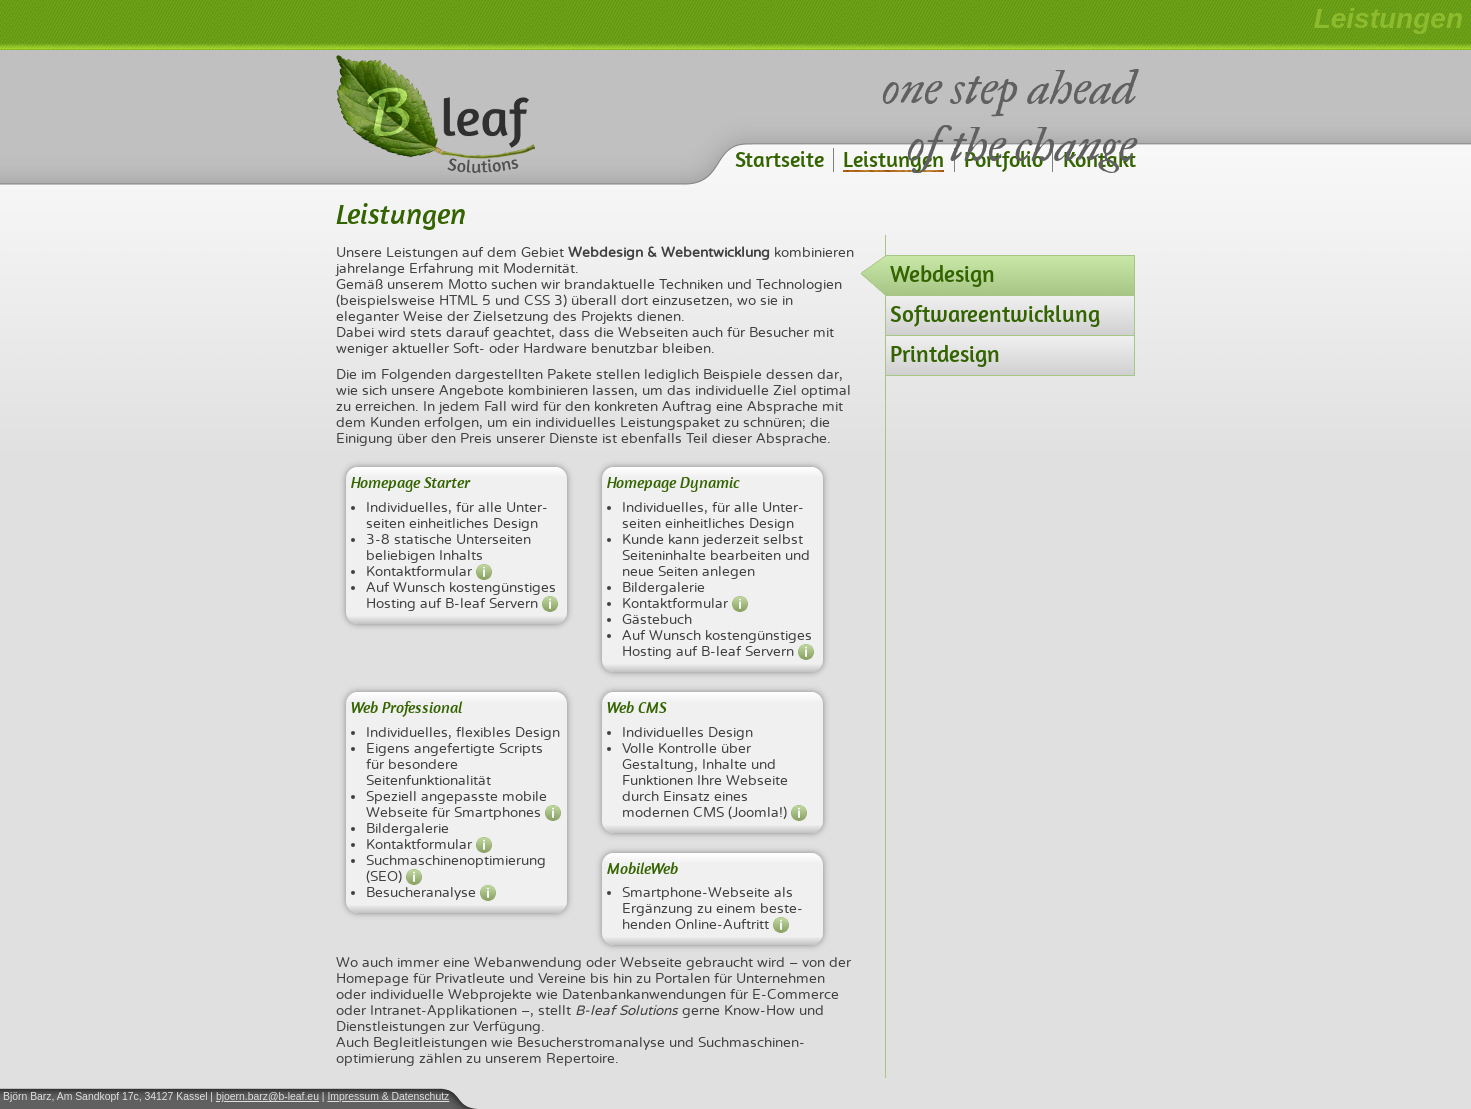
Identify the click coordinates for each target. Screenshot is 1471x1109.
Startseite (779, 159)
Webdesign (942, 274)
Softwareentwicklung (995, 314)
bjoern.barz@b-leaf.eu (267, 1096)
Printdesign (945, 354)
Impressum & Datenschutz (388, 1096)
